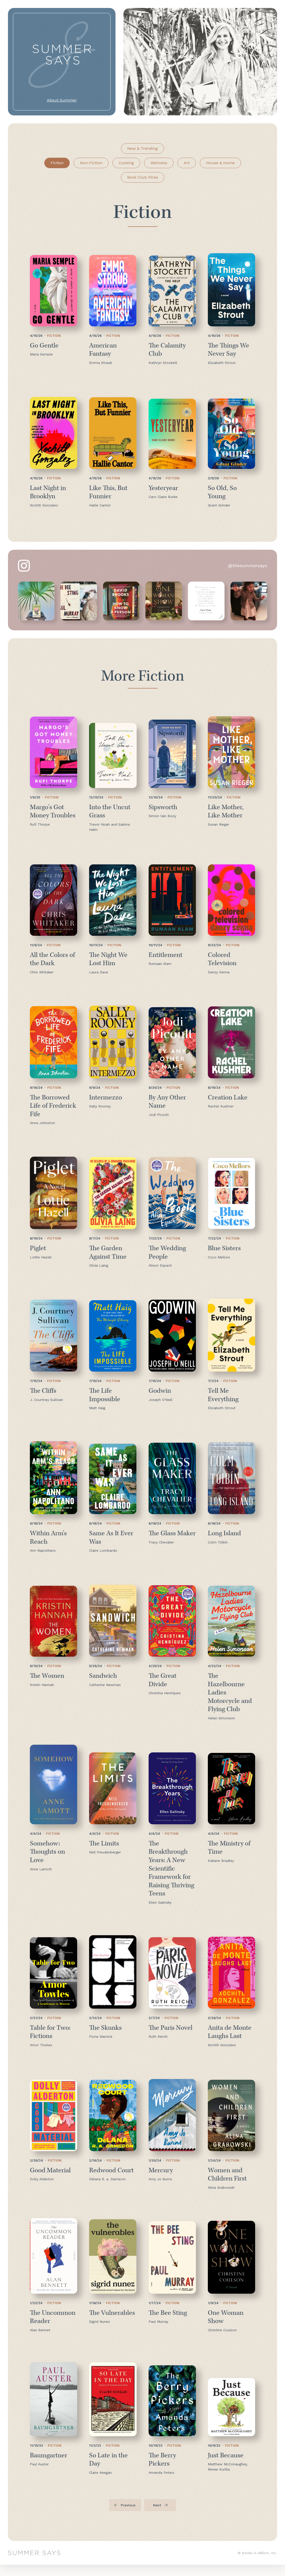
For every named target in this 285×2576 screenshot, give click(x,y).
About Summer (62, 100)
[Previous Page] (125, 2516)
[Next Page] (160, 2516)
